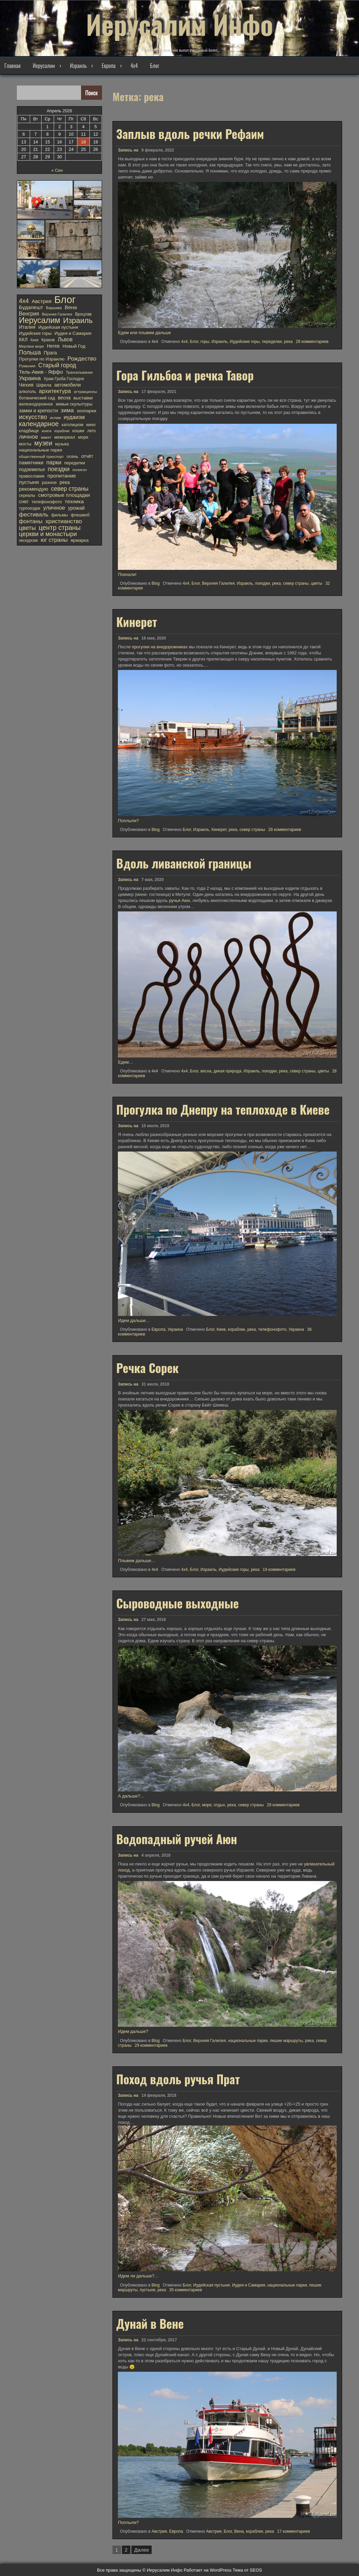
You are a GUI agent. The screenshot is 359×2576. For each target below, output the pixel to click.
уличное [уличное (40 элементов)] (54, 508)
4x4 (155, 341)
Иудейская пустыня (211, 2285)
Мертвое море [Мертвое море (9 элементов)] (31, 346)
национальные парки (247, 2040)
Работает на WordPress (207, 2570)
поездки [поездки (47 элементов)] (59, 469)
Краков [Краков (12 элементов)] (48, 340)
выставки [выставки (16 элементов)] (83, 397)
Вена (239, 2531)
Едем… (125, 1062)
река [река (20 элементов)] (64, 482)
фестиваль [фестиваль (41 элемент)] (33, 514)
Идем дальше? (133, 2031)
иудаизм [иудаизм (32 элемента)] (74, 417)
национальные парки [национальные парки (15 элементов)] (40, 449)
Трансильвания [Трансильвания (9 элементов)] (79, 372)
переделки (272, 341)
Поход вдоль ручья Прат (178, 2079)
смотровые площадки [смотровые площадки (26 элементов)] (64, 495)
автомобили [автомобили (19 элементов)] (67, 385)
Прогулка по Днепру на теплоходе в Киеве (223, 1109)
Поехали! (127, 574)
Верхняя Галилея (218, 583)
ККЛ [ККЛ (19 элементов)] (23, 339)
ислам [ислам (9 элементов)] (55, 418)
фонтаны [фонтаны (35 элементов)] (31, 521)
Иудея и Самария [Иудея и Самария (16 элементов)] (72, 333)
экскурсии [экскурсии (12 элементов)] (28, 540)
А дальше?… (131, 1795)
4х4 (134, 66)
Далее (141, 2550)
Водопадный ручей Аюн (176, 1839)
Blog (156, 583)
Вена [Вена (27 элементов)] (71, 307)
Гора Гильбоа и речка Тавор (185, 375)
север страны (296, 583)
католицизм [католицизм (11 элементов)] (72, 424)
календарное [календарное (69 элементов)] (39, 424)
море (206, 1805)
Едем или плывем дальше (144, 332)
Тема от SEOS (247, 2570)
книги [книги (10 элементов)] (47, 431)
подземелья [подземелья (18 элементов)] (32, 469)
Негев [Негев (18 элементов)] (53, 346)
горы (204, 341)
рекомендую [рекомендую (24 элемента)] (33, 489)
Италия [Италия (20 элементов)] (27, 327)
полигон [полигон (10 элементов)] (80, 470)
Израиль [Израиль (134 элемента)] (78, 321)
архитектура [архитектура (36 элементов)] (55, 391)
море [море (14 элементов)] (83, 437)
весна (205, 1071)
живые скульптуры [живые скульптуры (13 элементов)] (74, 404)
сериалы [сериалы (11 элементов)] (27, 495)
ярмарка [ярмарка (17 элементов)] (80, 540)
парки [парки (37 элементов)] (53, 463)
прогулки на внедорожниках (159, 646)
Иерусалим (44, 66)
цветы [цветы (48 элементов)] (27, 528)
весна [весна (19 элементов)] (64, 397)
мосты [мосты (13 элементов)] (25, 444)
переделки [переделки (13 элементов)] (74, 463)
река (288, 341)
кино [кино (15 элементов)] (91, 424)
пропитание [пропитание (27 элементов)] (62, 476)
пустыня (147, 2290)
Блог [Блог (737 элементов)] (65, 300)
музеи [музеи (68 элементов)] (43, 443)
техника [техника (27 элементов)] (74, 501)
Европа (109, 66)
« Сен (57, 170)
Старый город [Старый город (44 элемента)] (57, 365)
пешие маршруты (286, 2040)
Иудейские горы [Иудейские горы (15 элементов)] (35, 333)
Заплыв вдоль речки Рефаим (190, 133)
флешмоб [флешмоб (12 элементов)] (80, 515)
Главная (12, 66)
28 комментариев (312, 341)
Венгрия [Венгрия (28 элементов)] (29, 314)
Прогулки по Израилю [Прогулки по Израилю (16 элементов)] (42, 359)
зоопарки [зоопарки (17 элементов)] (86, 410)
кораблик (236, 1329)
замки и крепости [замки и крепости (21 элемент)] (38, 410)
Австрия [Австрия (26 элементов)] (41, 301)
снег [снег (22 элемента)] (24, 501)
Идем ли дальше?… (138, 2275)
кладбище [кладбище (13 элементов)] (29, 430)
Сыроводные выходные (177, 1603)
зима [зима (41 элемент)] (67, 410)
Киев (221, 1329)
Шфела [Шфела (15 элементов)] (44, 385)
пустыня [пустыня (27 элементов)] (29, 482)
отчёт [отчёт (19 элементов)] (87, 456)
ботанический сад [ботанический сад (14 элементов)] (37, 397)
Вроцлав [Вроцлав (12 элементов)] (83, 314)
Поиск (91, 93)
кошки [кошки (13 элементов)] (78, 430)
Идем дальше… (134, 1320)
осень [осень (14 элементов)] (72, 456)
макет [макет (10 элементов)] (46, 437)
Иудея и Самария (248, 2285)
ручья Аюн (179, 900)
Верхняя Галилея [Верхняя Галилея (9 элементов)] (57, 314)
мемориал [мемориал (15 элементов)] (64, 437)
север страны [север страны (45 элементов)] (69, 489)
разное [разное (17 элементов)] (49, 482)
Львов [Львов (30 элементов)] (65, 339)
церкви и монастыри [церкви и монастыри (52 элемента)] (48, 534)
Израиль (78, 66)
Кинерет (136, 621)
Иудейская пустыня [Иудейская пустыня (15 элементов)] (58, 327)
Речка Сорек (147, 1367)
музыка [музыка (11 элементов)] (62, 444)
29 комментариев (283, 1805)
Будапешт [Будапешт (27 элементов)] (31, 307)
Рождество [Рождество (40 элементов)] (82, 359)
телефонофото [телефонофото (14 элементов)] (47, 501)
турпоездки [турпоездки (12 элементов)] (29, 508)
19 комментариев (279, 1569)
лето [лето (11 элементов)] (91, 430)
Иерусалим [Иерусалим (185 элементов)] (39, 320)
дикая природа (227, 1071)
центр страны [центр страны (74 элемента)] (60, 528)
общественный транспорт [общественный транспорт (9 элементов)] (41, 457)
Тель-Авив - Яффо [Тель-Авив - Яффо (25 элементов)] (41, 372)
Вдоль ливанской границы (183, 863)
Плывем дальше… (136, 1560)
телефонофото (272, 1329)
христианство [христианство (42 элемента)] (63, 521)
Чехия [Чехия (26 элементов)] (26, 385)
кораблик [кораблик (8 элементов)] (62, 431)
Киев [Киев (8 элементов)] (34, 340)
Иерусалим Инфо (179, 24)
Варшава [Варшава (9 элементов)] (54, 308)
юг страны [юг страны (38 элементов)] (54, 540)
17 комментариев (293, 2531)
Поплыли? (128, 820)
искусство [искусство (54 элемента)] (33, 417)
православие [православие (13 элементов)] (32, 476)
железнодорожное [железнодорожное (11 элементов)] (36, 404)
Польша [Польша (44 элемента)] (30, 352)
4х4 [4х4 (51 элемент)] (24, 301)
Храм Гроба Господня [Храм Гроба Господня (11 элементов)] (64, 378)
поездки (262, 583)
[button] (45, 200)
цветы (317, 583)
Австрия (159, 2531)
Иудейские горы (245, 341)
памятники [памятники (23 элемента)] (31, 462)
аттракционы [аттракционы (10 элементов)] (85, 392)
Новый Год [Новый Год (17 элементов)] (73, 346)
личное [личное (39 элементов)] (28, 437)
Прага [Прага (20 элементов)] (50, 352)
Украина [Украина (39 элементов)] (30, 378)
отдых (219, 1805)
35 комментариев (185, 2290)
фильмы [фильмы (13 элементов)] (59, 515)
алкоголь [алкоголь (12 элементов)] (27, 391)
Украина (175, 1329)
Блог (154, 66)
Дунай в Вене (150, 2323)
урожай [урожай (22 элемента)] (76, 508)
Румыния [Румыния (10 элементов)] (27, 366)
